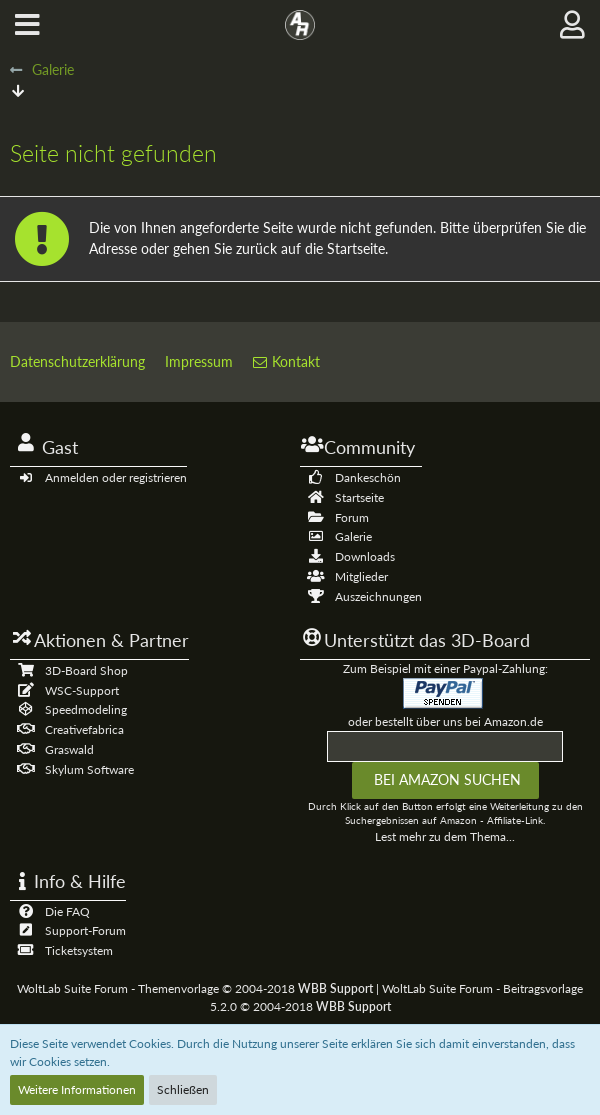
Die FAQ (67, 911)
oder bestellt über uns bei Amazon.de (445, 721)
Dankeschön (368, 477)
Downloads (365, 556)
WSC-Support (82, 690)
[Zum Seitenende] (18, 90)
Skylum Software (89, 769)
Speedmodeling (86, 709)
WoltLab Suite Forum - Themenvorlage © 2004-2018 (195, 988)
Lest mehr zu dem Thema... (445, 836)
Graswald (69, 749)
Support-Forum (85, 930)
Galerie (353, 536)
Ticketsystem (79, 950)
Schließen (183, 1089)
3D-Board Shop (86, 670)
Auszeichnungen (378, 596)
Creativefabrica (84, 729)
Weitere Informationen (77, 1089)
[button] (27, 25)
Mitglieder (361, 576)
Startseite (359, 497)
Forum (352, 517)
